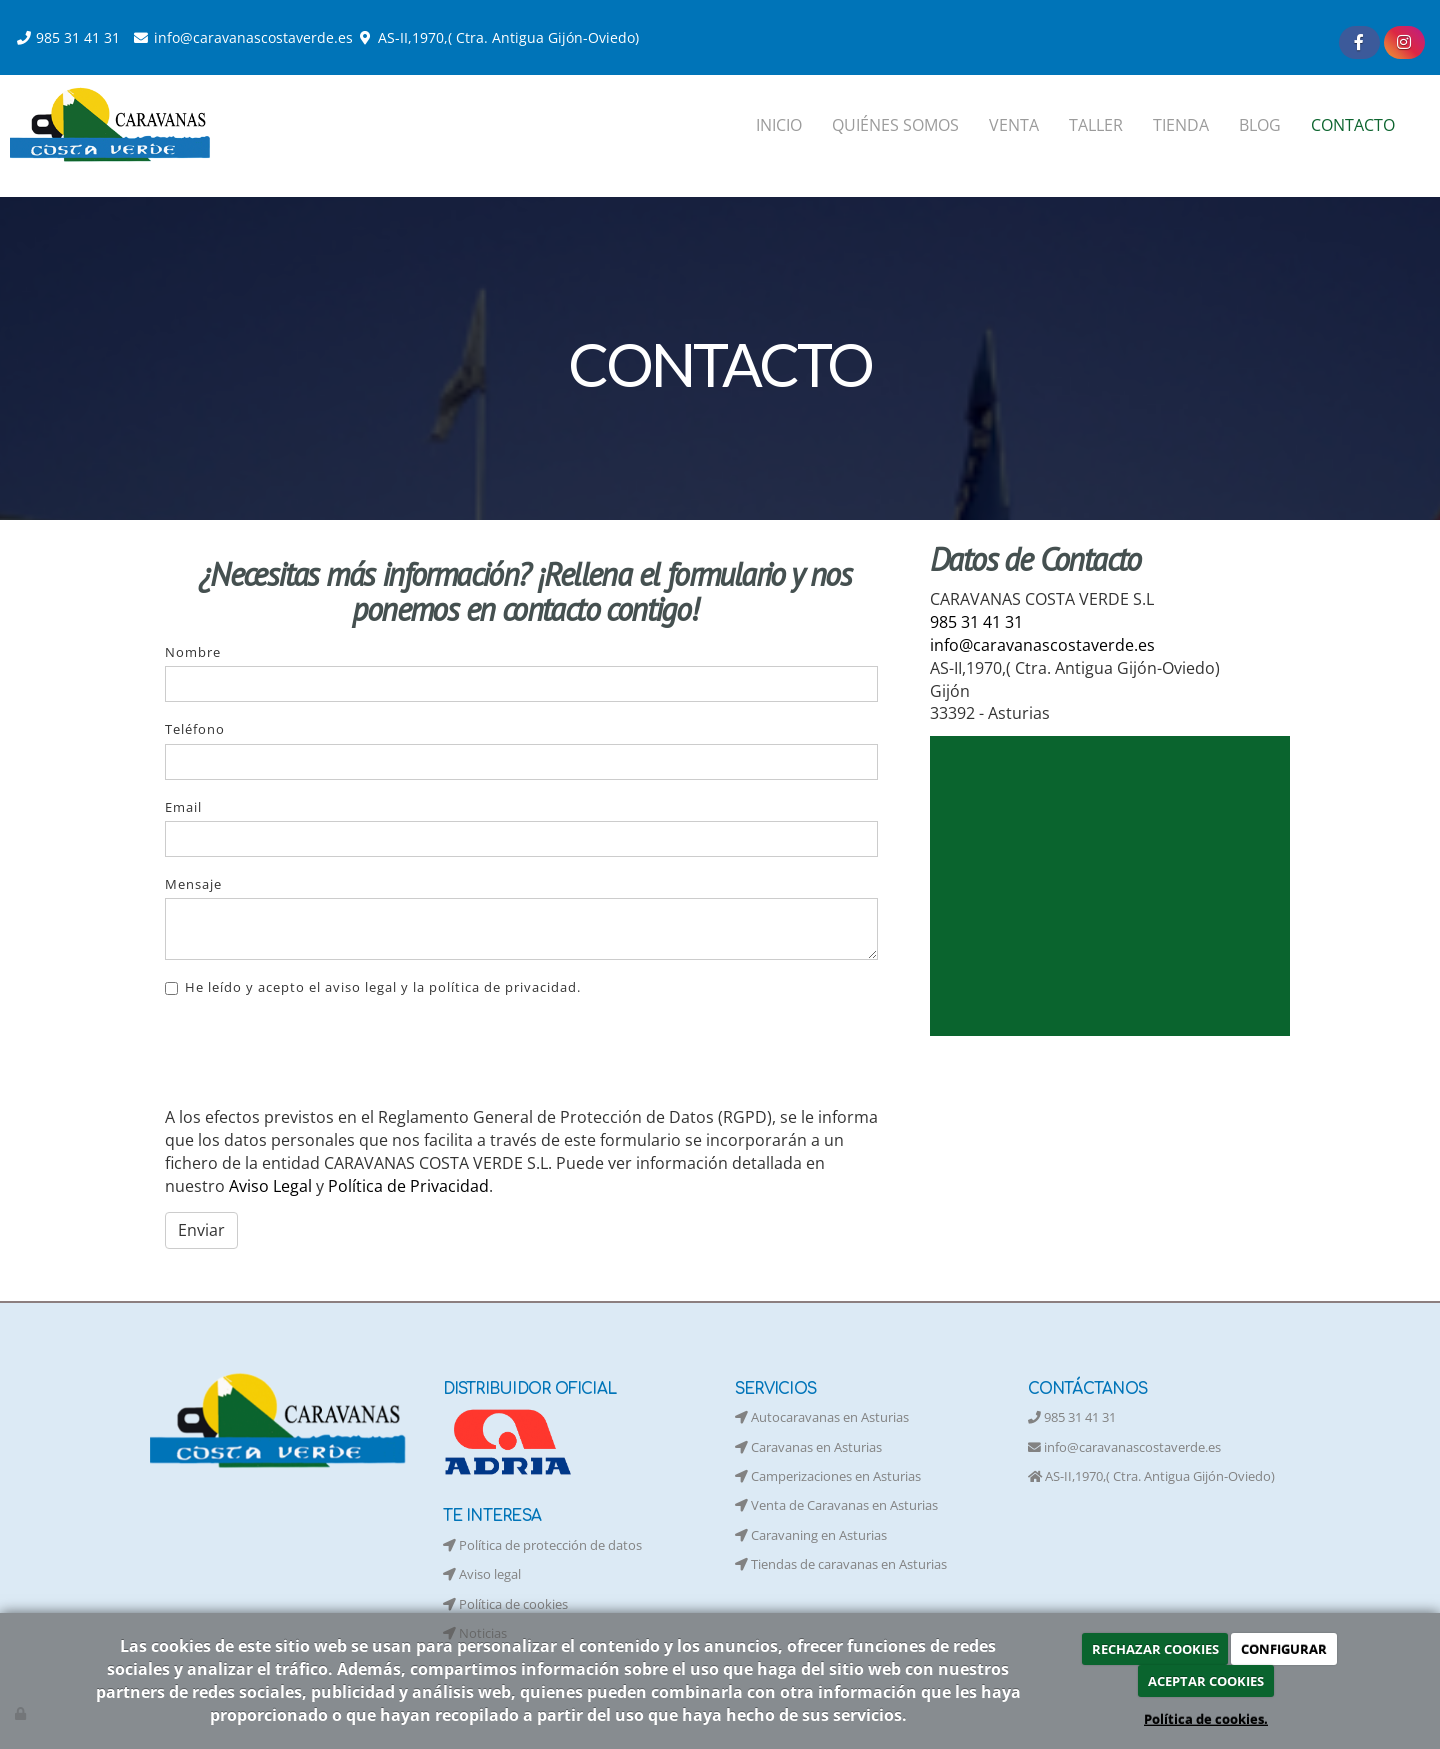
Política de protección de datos (542, 1545)
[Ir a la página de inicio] (113, 125)
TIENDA (1181, 125)
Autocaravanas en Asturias (822, 1417)
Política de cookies (505, 1604)
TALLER (1096, 125)
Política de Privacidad (408, 1186)
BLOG (1260, 125)
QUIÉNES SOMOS (895, 125)
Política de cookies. (1206, 1719)
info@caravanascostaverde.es (253, 37)
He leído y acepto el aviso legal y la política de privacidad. (373, 987)
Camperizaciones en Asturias (828, 1476)
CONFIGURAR (1284, 1649)
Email (183, 807)
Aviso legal (482, 1574)
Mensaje (193, 884)
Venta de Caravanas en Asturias (836, 1505)
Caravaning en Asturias (811, 1535)
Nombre (193, 652)
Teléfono (195, 729)
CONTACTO (1353, 125)
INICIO (779, 125)
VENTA (1014, 125)
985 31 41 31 (78, 37)
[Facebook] (1359, 42)
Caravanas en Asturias (808, 1447)
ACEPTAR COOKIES (1206, 1681)
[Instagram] (1404, 42)
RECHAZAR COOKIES (1155, 1649)
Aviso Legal (270, 1186)
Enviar (201, 1230)
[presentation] (317, 1052)
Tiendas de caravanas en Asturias (841, 1564)
